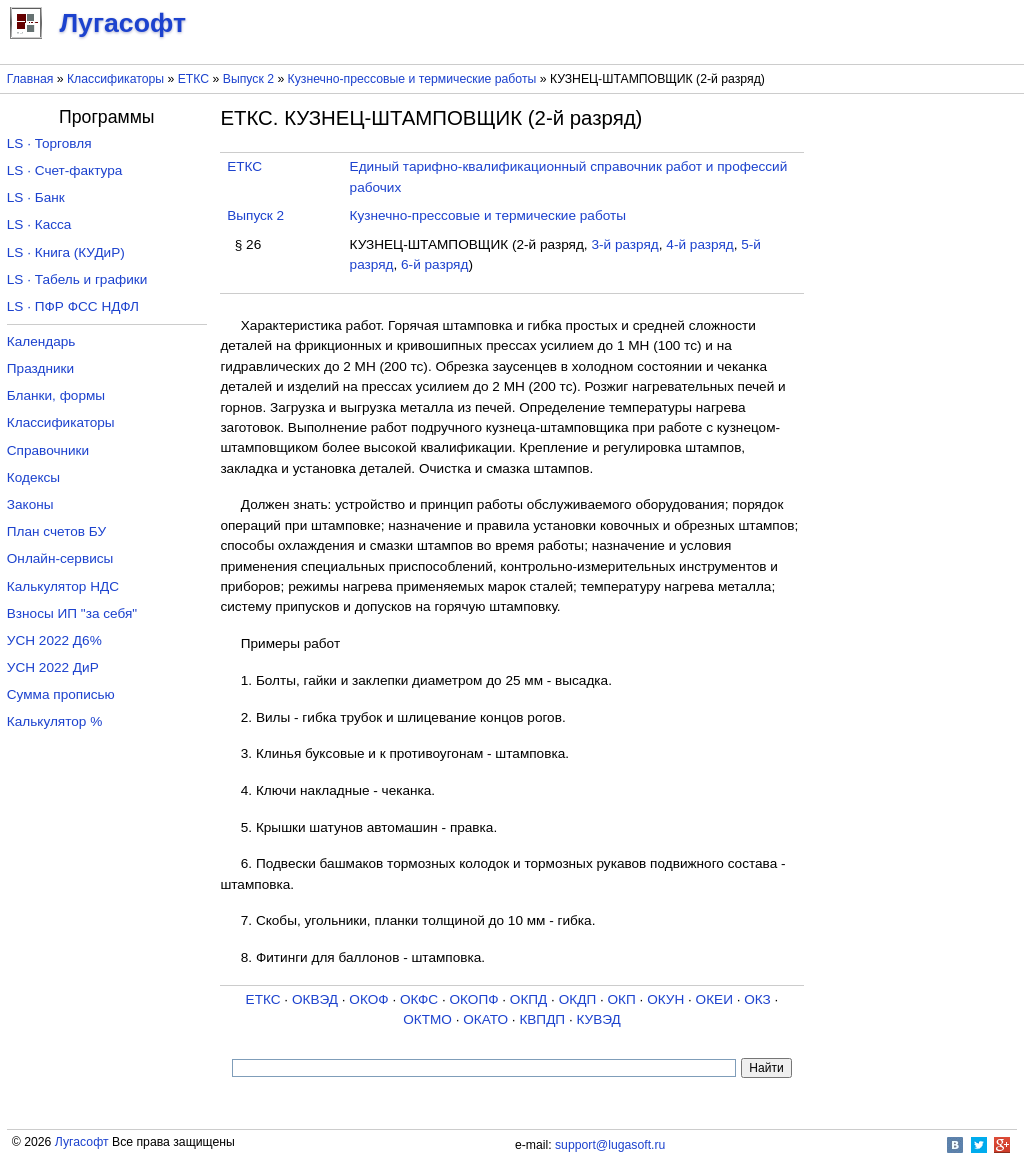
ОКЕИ (714, 999)
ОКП (622, 999)
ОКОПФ (473, 999)
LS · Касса (39, 224)
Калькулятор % (54, 721)
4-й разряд (699, 244)
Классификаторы (115, 79)
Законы (30, 504)
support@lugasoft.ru (610, 1145)
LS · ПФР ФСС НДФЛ (73, 306)
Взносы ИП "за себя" (72, 613)
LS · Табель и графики (77, 279)
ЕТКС (193, 79)
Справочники (48, 450)
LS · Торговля (49, 143)
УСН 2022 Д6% (54, 640)
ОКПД (528, 999)
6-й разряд (434, 264)
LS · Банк (36, 197)
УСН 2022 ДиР (53, 667)
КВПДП (542, 1019)
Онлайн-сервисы (60, 558)
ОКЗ (757, 999)
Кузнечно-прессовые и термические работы (412, 79)
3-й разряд (624, 244)
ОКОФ (368, 999)
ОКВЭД (315, 999)
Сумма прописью (61, 694)
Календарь (41, 341)
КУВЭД (598, 1019)
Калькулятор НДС (63, 586)
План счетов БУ (56, 531)
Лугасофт (82, 1142)
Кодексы (33, 477)
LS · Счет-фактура (65, 170)
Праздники (40, 368)
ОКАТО (485, 1019)
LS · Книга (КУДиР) (66, 252)
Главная (30, 79)
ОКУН (665, 999)
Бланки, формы (56, 395)
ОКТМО (427, 1019)
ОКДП (577, 999)
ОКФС (419, 999)
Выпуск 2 (248, 79)
